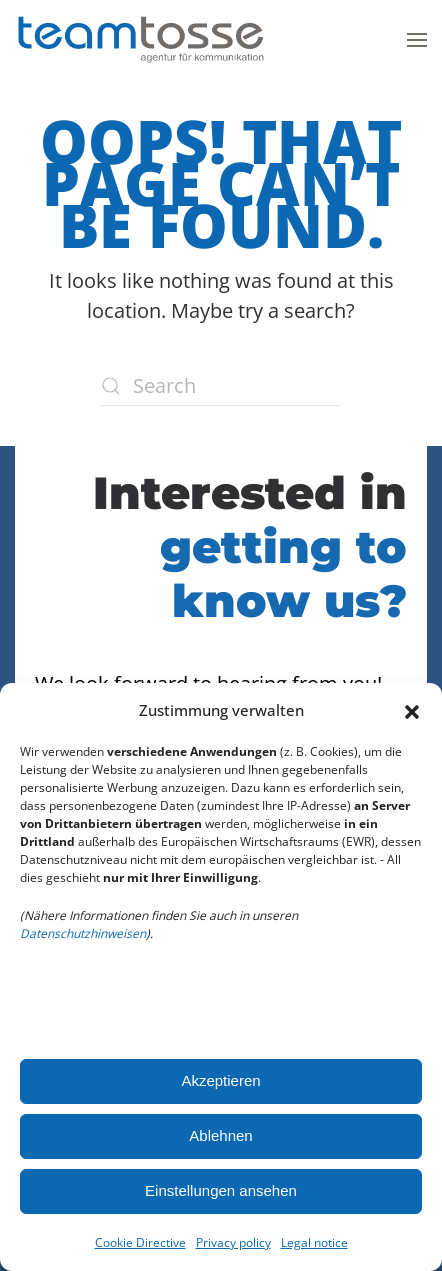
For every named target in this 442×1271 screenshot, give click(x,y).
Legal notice (314, 1242)
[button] (412, 710)
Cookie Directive (140, 1242)
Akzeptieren (220, 1080)
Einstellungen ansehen (221, 1190)
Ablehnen (220, 1135)
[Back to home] (140, 40)
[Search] (221, 386)
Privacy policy (233, 1242)
